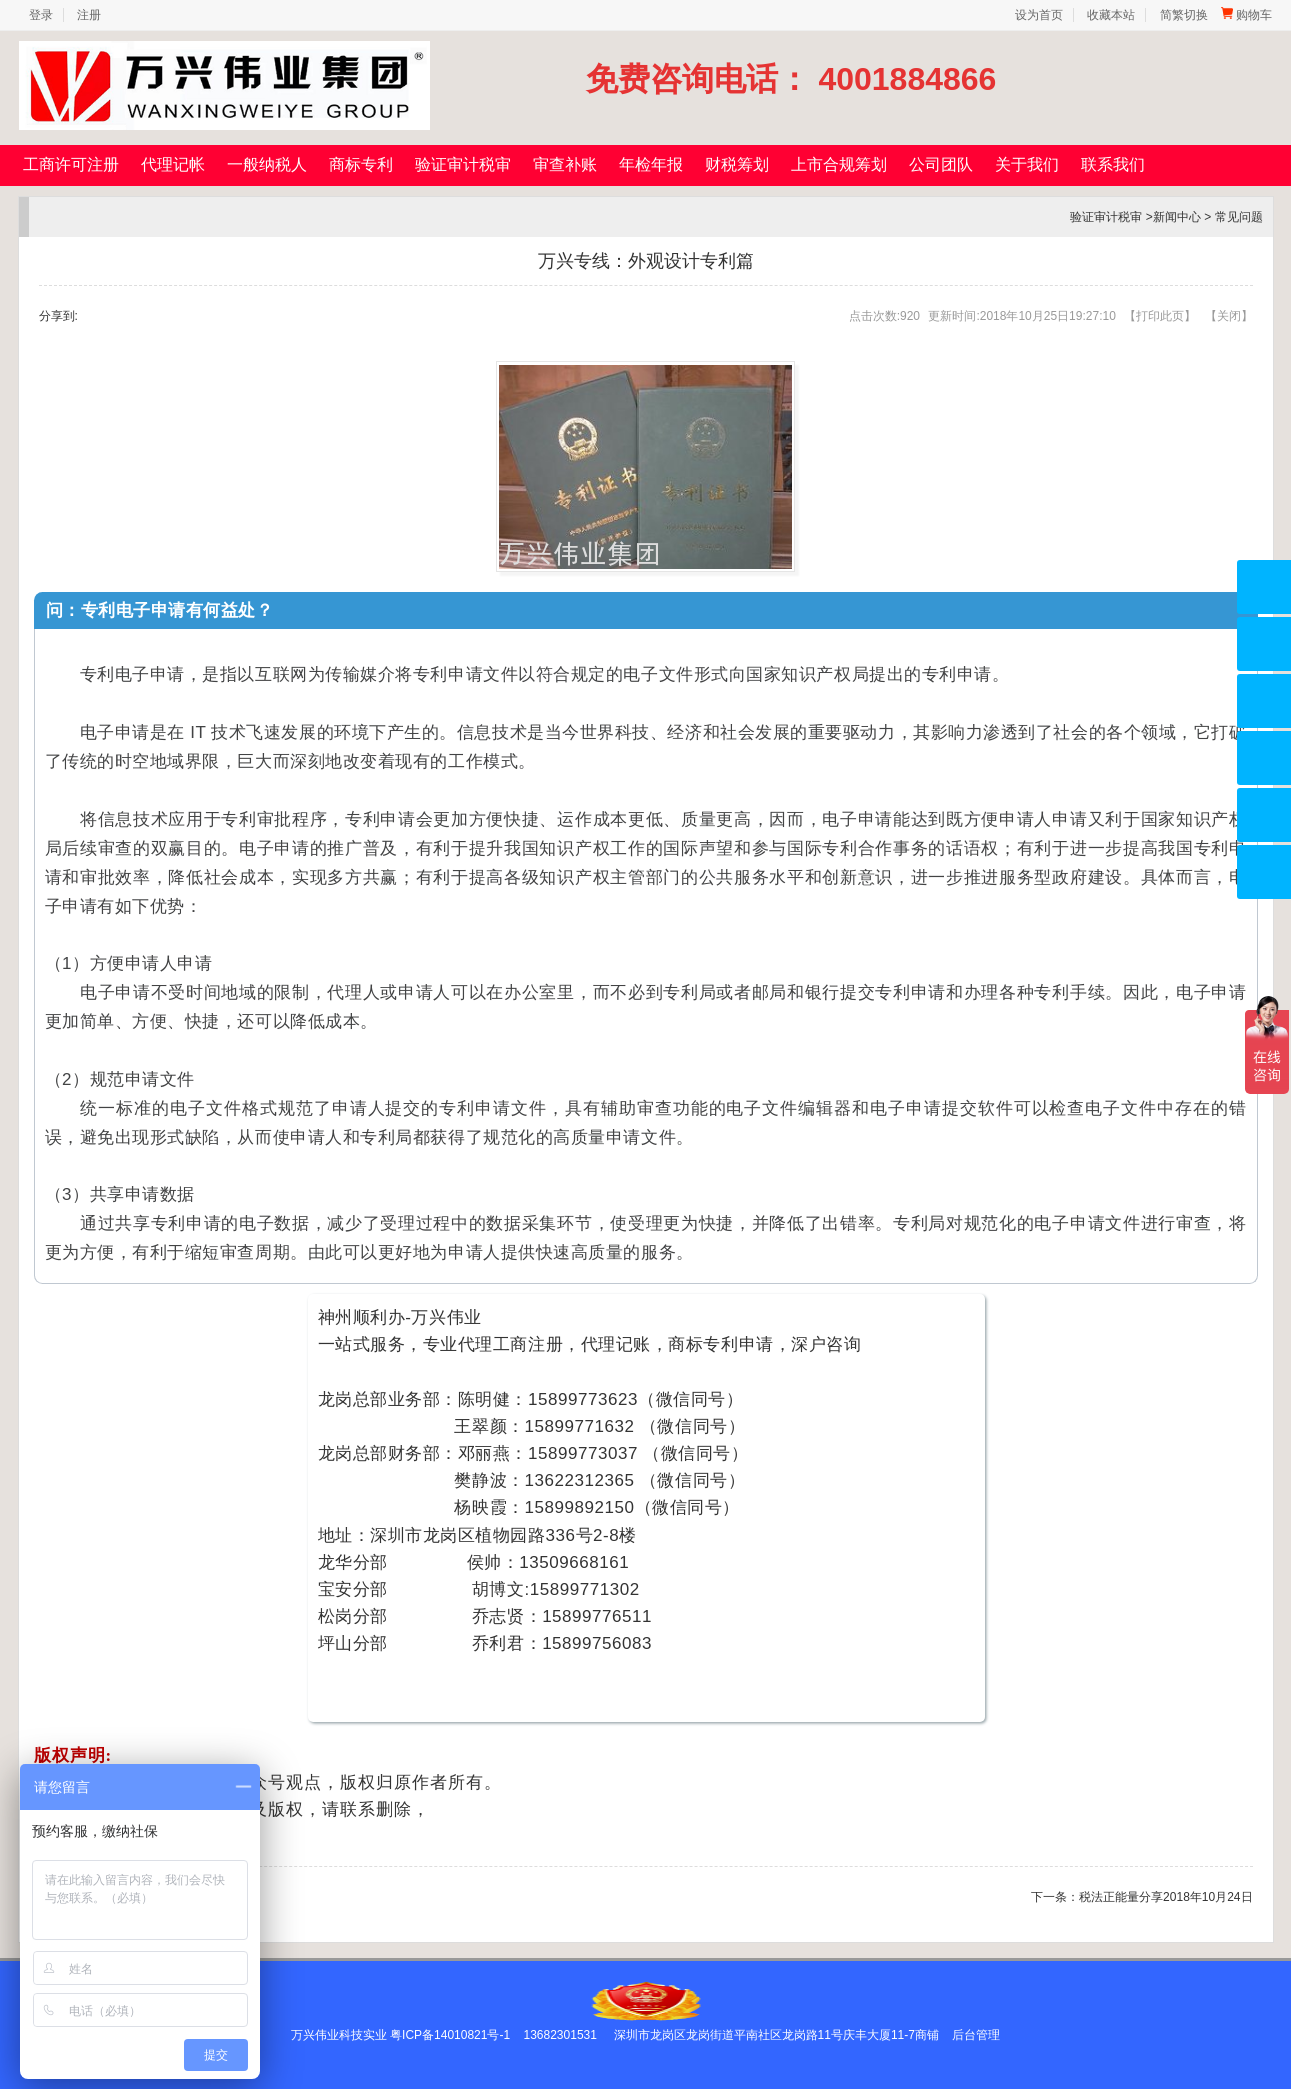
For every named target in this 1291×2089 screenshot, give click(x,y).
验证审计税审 (463, 164)
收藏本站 (1111, 15)
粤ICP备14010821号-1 (450, 2035)
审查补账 (565, 164)
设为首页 (1039, 15)
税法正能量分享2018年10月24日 (1165, 1897)
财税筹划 (737, 164)
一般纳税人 (267, 164)
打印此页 (1160, 316)
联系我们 (1113, 164)
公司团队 (941, 164)
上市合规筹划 (839, 164)
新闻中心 (1177, 217)
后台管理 (976, 2035)
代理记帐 (173, 164)
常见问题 (1239, 217)
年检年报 (651, 164)
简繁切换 (1184, 15)
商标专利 (361, 164)
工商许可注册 (71, 164)
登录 (41, 15)
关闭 (1229, 316)
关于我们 (1027, 164)
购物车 (1246, 15)
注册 (89, 15)
